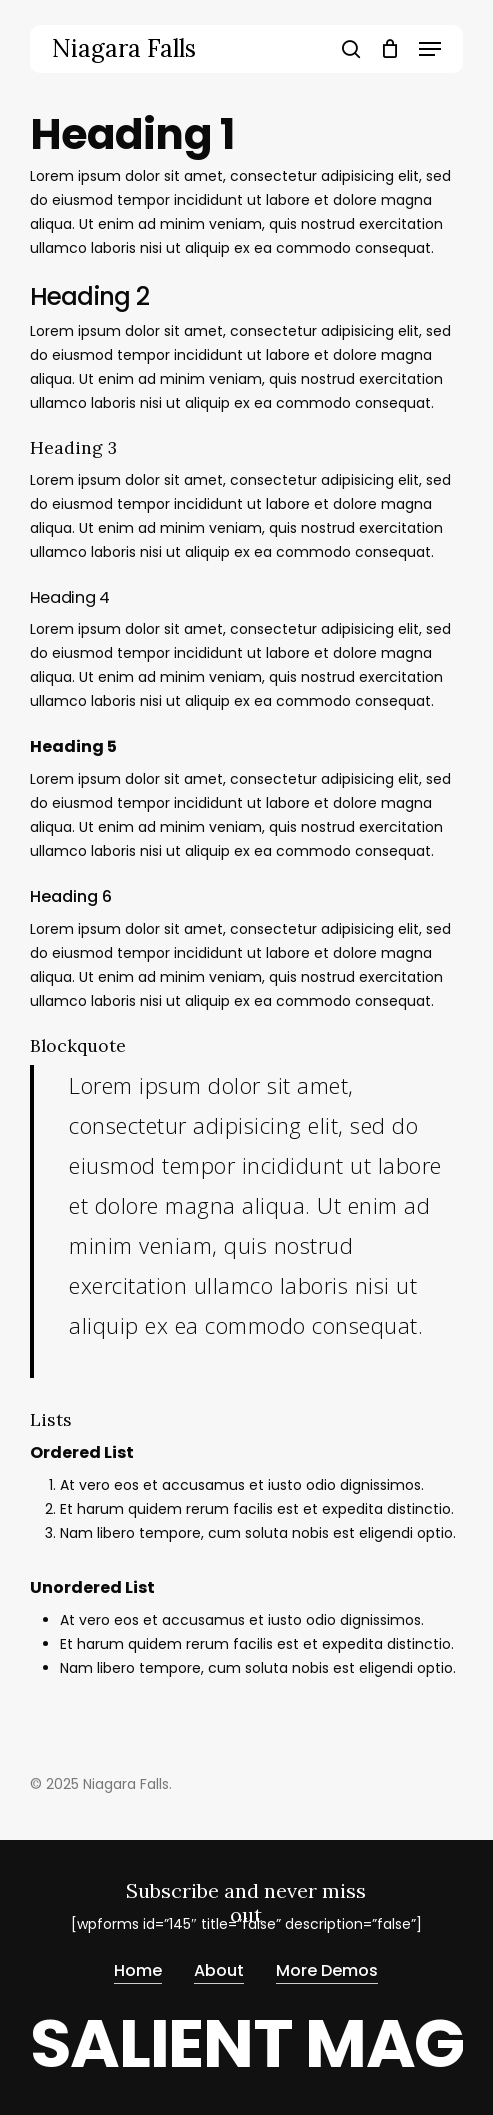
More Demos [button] (327, 1970)
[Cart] (389, 49)
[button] (430, 49)
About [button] (219, 1970)
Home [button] (138, 1970)
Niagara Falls (124, 49)
